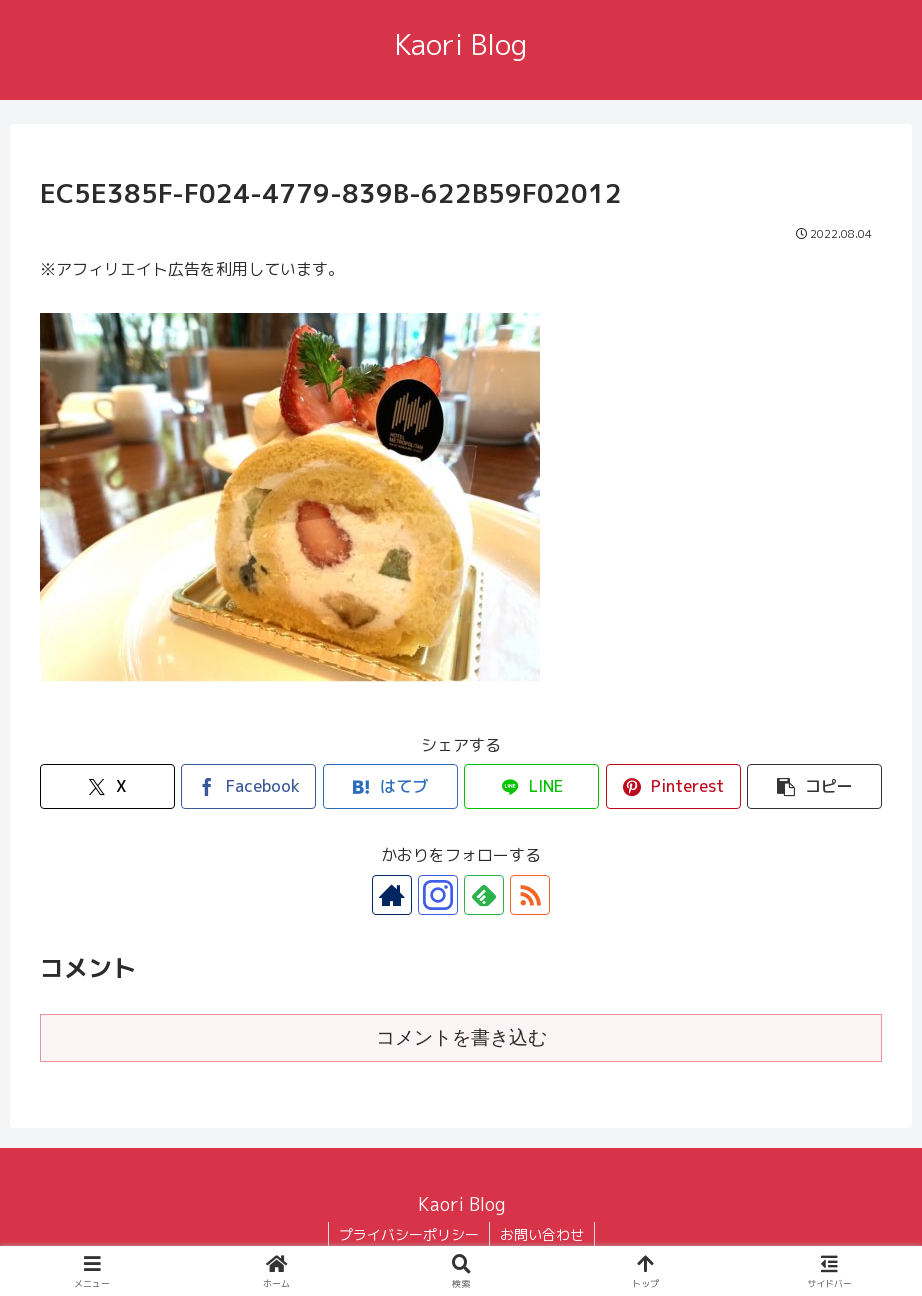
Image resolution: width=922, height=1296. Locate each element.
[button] (814, 786)
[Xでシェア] (107, 786)
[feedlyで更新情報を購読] (484, 895)
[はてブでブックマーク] (390, 786)
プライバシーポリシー (409, 1234)
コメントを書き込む (461, 1037)
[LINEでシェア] (531, 786)
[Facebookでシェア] (248, 786)
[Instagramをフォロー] (438, 895)
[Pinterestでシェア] (673, 786)
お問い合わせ (542, 1234)
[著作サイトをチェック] (392, 895)
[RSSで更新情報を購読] (530, 895)
